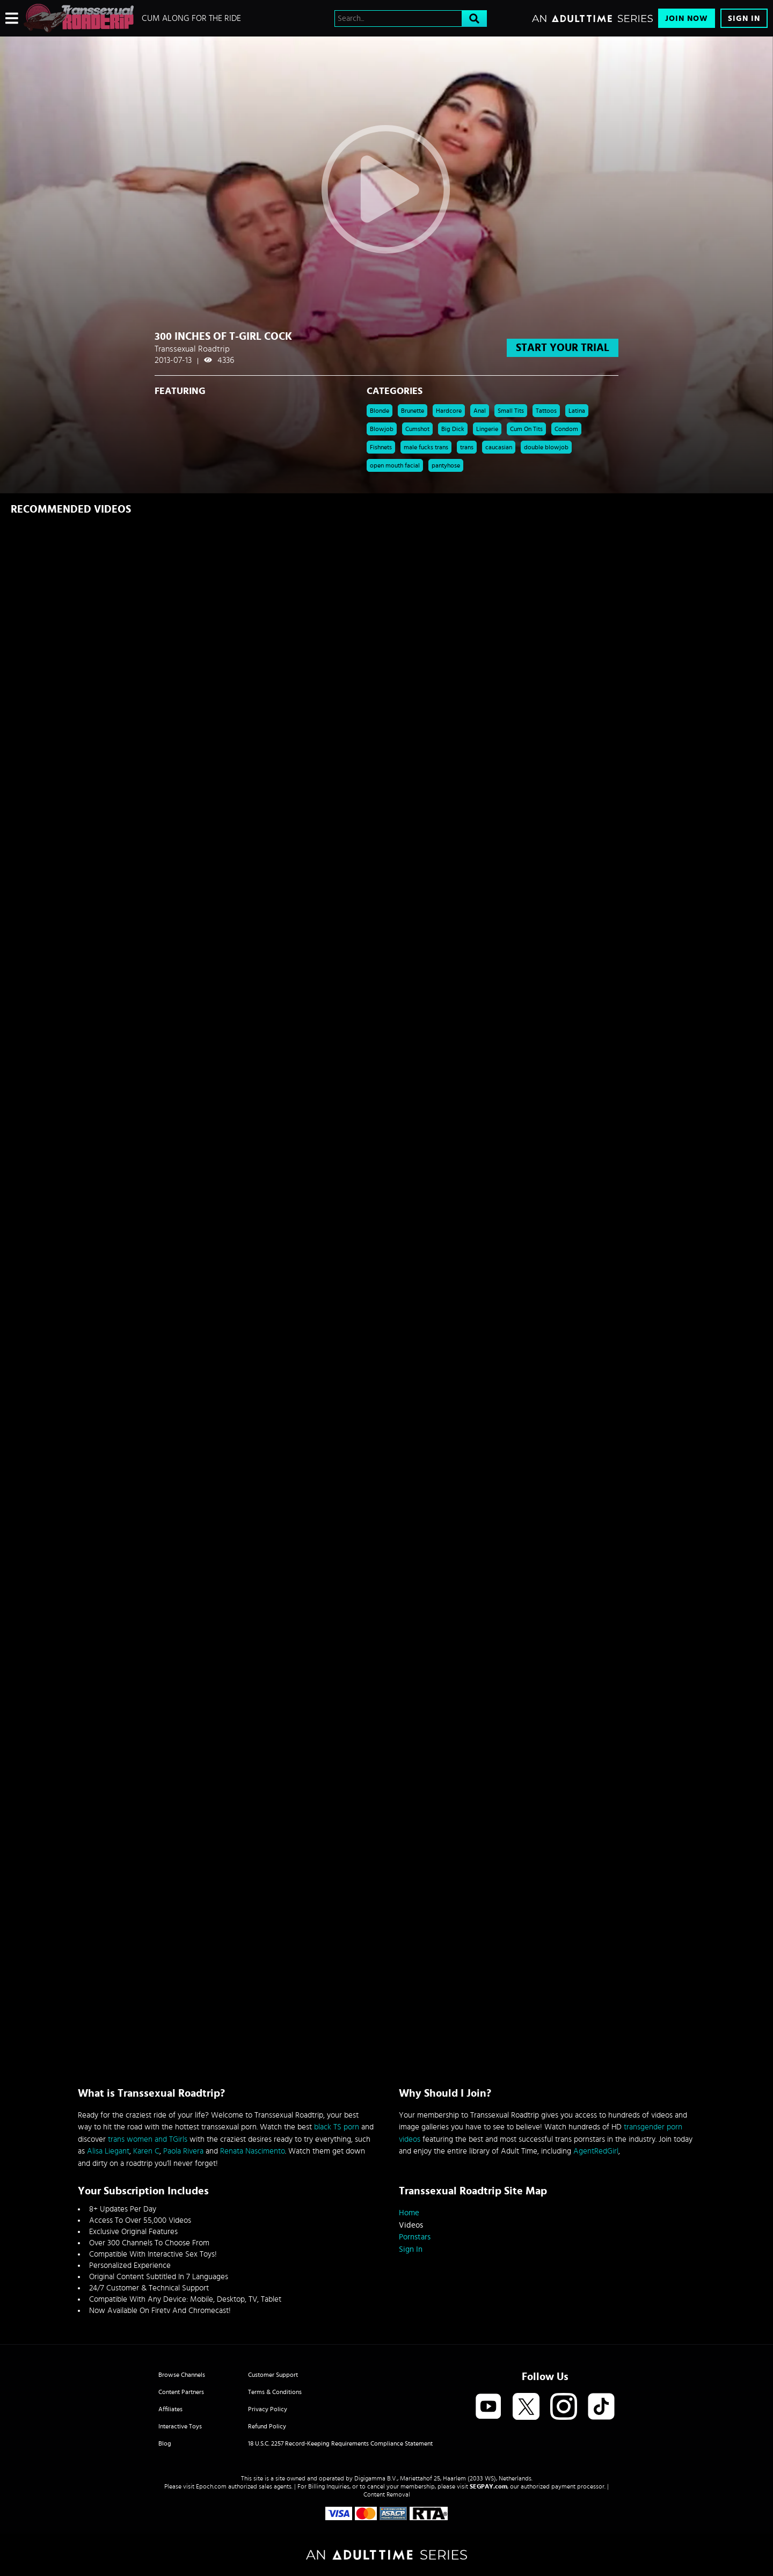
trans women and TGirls (147, 2139)
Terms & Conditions (275, 2392)
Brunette (412, 410)
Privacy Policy (267, 2409)
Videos (411, 2225)
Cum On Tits (526, 429)
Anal (479, 410)
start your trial (562, 347)
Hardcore (449, 410)
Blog (164, 2443)
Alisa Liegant (108, 2151)
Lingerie (487, 429)
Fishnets (381, 447)
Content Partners (181, 2392)
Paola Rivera (183, 2151)
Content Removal (386, 2494)
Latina (576, 410)
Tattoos (546, 410)
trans (466, 447)
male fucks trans (426, 447)
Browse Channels (181, 2374)
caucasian (498, 447)
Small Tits (511, 410)
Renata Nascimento (252, 2151)
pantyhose (446, 465)
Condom (566, 429)
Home (409, 2213)
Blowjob (381, 429)
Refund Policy (267, 2426)
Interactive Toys (180, 2426)
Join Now (686, 18)
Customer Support (273, 2374)
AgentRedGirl (595, 2151)
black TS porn (336, 2127)
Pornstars (415, 2237)
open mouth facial (395, 465)
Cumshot (417, 429)
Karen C (146, 2151)
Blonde (379, 410)
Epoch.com (211, 2486)
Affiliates (170, 2409)
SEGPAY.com (488, 2486)
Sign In (744, 18)
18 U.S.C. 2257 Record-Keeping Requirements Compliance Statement (340, 2443)
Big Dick (452, 429)
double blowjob (546, 447)
